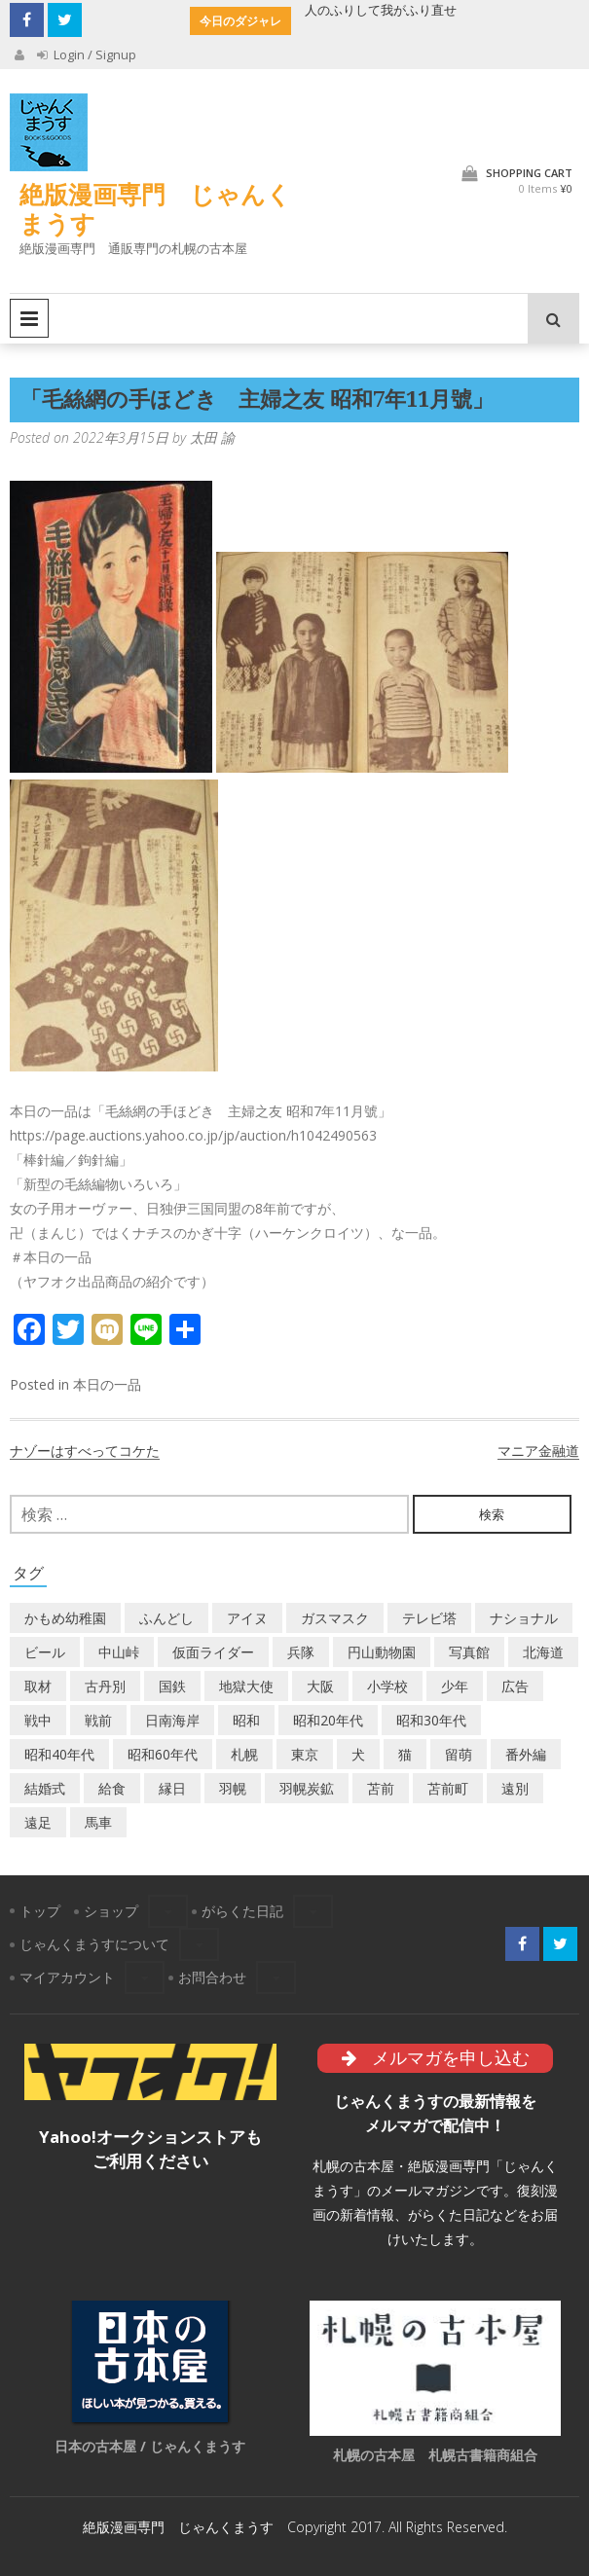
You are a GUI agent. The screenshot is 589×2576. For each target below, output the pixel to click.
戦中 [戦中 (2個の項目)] (38, 1720)
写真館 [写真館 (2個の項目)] (469, 1652)
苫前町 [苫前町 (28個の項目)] (447, 1788)
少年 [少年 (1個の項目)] (454, 1686)
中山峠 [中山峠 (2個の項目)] (118, 1652)
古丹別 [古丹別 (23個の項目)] (105, 1686)
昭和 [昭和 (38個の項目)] (246, 1720)
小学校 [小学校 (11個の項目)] (387, 1686)
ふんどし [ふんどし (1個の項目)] (166, 1618)
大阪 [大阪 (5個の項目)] (320, 1686)
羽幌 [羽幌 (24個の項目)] (232, 1788)
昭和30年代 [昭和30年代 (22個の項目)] (431, 1720)
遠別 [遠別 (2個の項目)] (515, 1788)
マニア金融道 (538, 1450)
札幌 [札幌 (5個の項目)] (244, 1754)
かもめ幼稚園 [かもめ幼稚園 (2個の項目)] (65, 1618)
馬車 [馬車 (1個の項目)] (98, 1822)
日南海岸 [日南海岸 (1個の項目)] (172, 1720)
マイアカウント (67, 1977)
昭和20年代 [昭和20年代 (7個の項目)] (328, 1720)
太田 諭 (212, 437)
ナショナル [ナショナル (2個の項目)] (524, 1618)
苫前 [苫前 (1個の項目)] (380, 1788)
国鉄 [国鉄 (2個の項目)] (172, 1686)
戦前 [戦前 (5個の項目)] (98, 1720)
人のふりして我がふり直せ (381, 9)
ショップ (111, 1911)
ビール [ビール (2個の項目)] (44, 1652)
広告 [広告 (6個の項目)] (515, 1686)
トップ (39, 1911)
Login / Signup (86, 54)
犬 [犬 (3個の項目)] (358, 1754)
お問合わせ (212, 1977)
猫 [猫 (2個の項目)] (405, 1754)
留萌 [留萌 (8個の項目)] (458, 1754)
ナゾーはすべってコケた (85, 1450)
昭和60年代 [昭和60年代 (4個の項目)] (163, 1754)
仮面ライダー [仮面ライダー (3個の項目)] (213, 1652)
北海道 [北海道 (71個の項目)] (543, 1652)
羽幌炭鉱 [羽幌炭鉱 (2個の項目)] (306, 1788)
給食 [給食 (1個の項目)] (112, 1788)
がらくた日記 (242, 1911)
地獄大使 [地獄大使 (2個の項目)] (246, 1686)
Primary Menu (29, 318)
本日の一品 (107, 1384)
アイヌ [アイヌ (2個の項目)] (247, 1618)
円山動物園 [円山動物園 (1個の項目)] (382, 1652)
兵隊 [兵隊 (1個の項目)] (300, 1652)
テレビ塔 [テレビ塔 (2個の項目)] (429, 1618)
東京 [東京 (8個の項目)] (304, 1754)
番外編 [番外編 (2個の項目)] (525, 1754)
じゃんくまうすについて (94, 1944)
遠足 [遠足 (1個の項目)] (38, 1822)
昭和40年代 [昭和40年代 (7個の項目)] (59, 1754)
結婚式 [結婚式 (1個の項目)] (44, 1788)
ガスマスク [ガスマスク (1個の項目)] (335, 1618)
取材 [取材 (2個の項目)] (38, 1686)
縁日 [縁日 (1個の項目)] (172, 1788)
